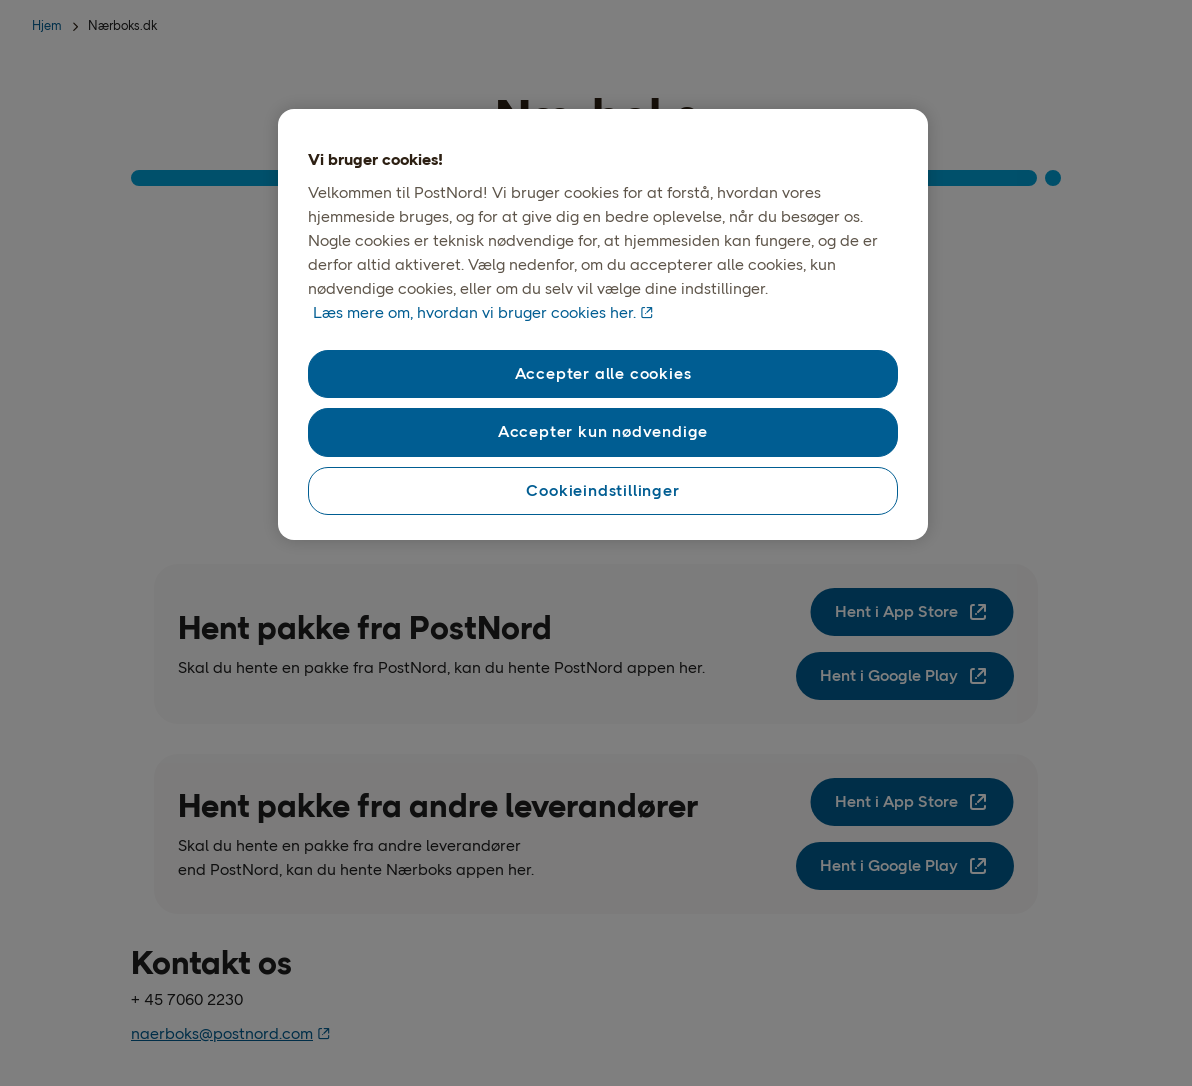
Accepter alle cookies (603, 373)
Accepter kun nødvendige (603, 431)
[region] (603, 325)
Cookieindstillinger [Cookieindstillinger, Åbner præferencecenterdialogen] (602, 490)
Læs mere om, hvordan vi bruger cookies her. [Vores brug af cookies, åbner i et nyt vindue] (474, 312)
